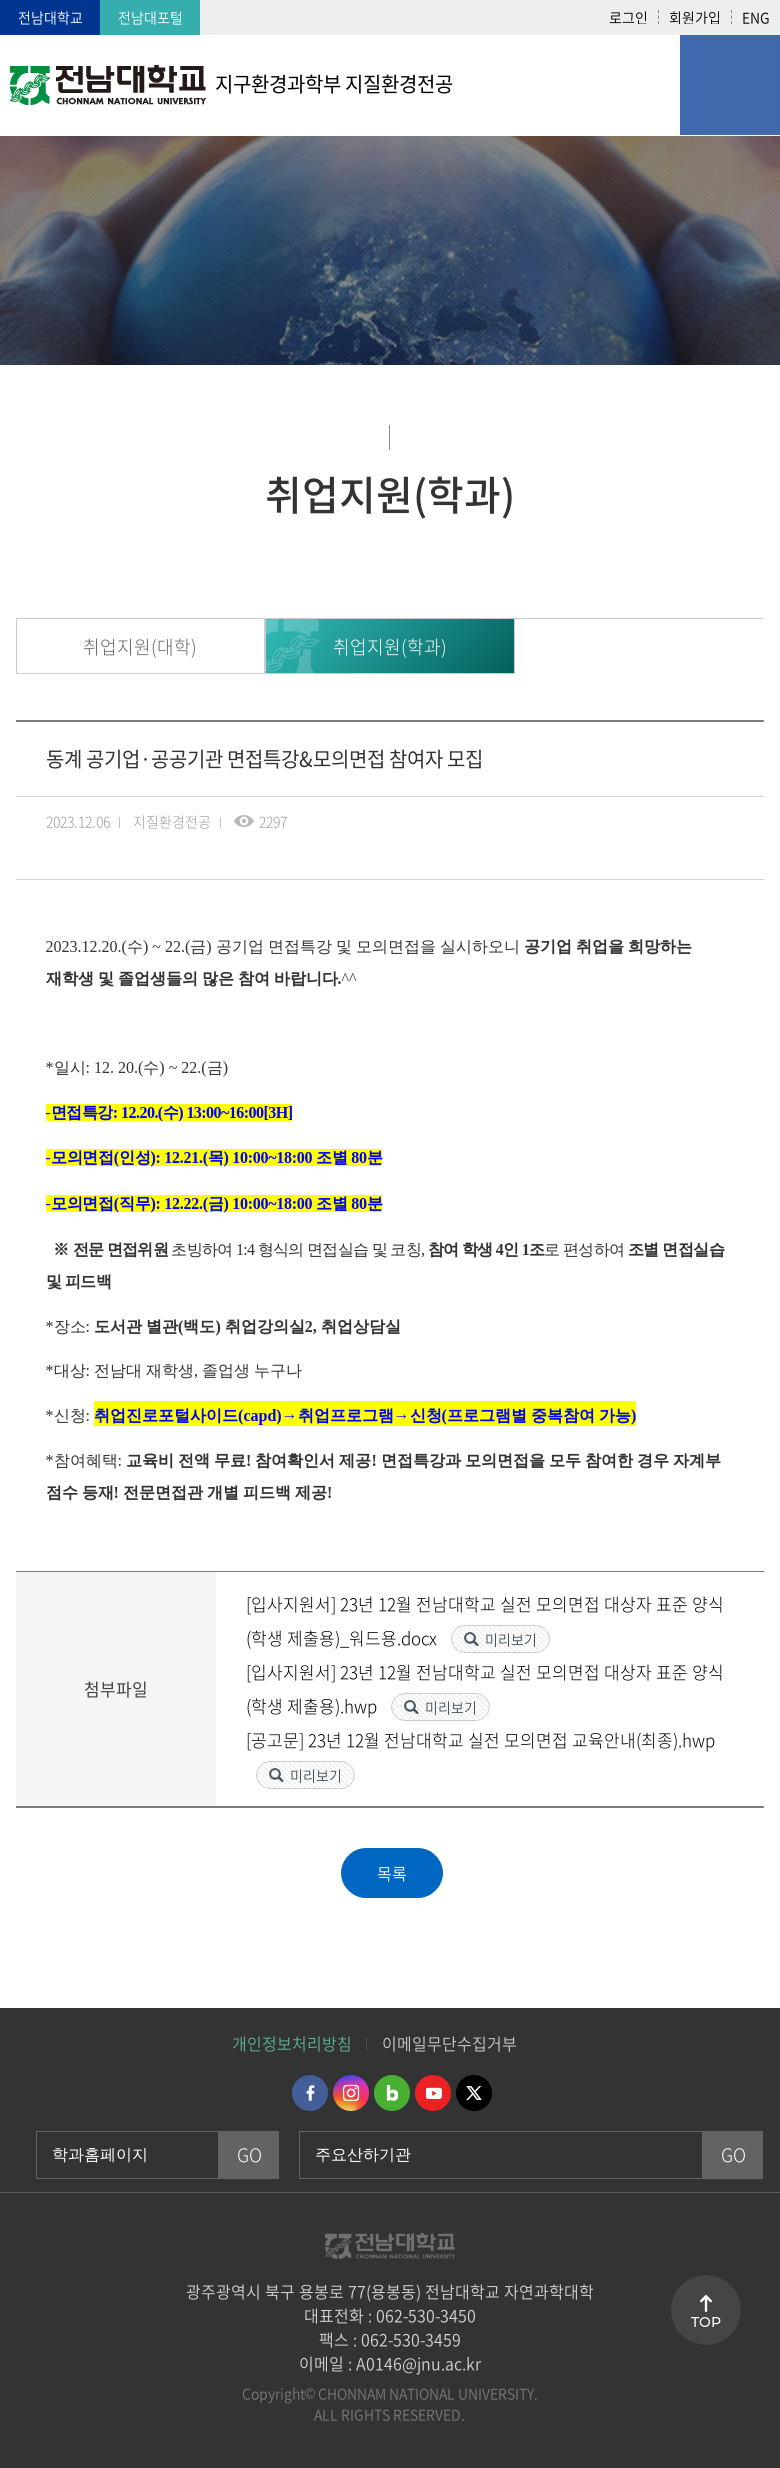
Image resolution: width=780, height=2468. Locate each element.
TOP (706, 2322)
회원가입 (695, 17)
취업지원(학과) (390, 646)
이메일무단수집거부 (449, 2043)
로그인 (628, 17)
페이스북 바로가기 (310, 2093)
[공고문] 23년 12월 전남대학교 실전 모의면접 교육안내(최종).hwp (480, 1739)
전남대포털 (150, 17)
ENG (756, 17)
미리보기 (511, 1639)
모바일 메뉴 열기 (730, 85)
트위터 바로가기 (474, 2093)
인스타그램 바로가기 (351, 2093)
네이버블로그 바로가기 (392, 2093)
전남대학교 (50, 17)
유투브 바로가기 (433, 2093)
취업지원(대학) (140, 646)
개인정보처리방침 (292, 2043)
